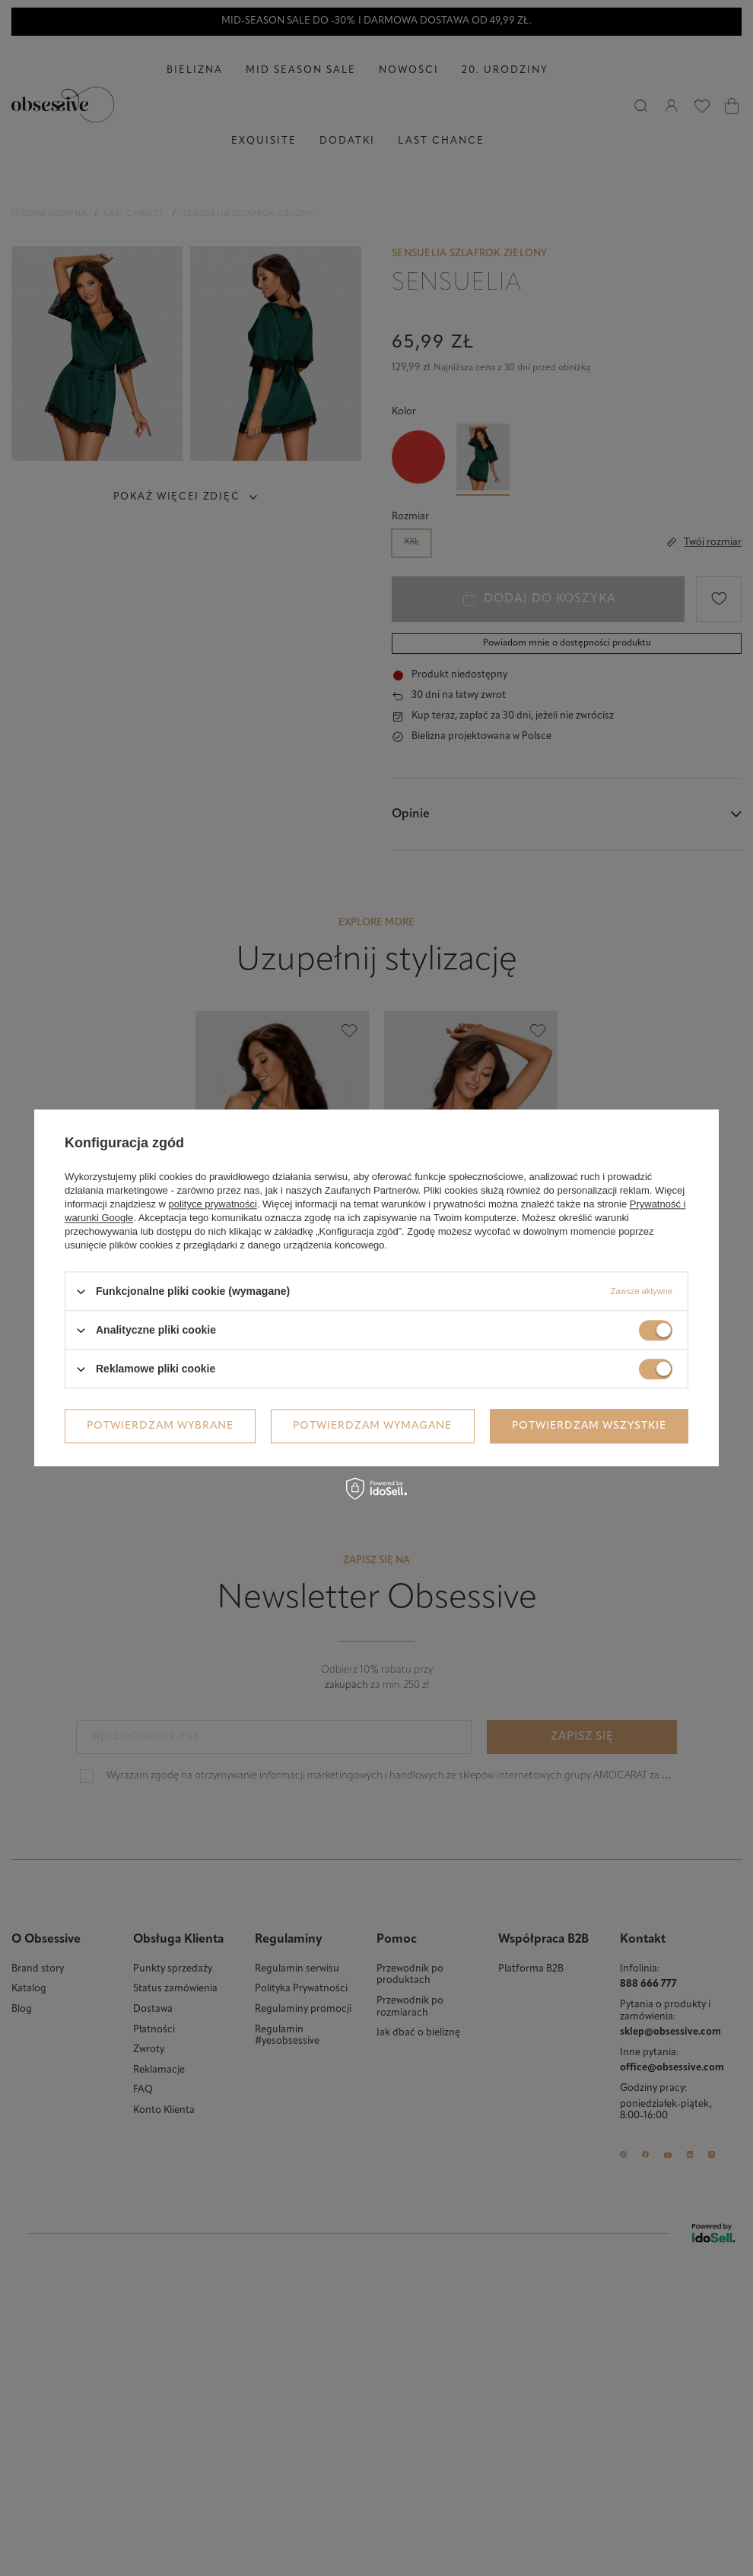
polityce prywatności (213, 1204)
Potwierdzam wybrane (160, 1426)
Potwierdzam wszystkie (589, 1426)
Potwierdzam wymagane (372, 1426)
